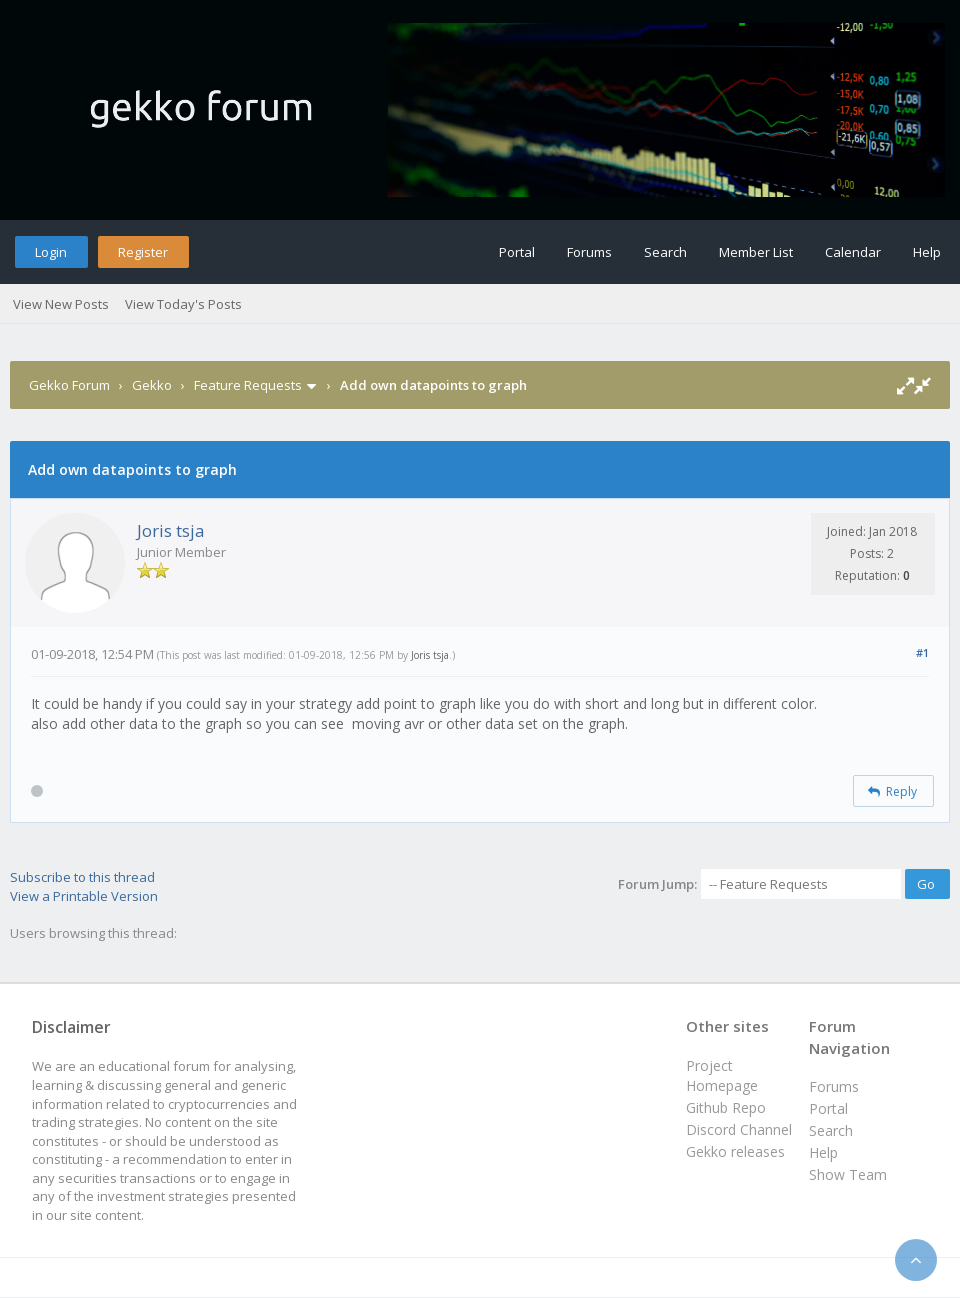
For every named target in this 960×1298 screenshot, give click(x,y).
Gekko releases (735, 1151)
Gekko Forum (69, 385)
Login (51, 252)
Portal (517, 252)
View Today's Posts (183, 304)
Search (665, 252)
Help (927, 252)
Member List (756, 252)
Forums (589, 252)
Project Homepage (722, 1075)
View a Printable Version (84, 896)
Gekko (152, 385)
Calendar (853, 252)
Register (143, 252)
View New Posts (61, 304)
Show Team (848, 1174)
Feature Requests (248, 385)
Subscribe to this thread (82, 877)
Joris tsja (171, 530)
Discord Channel (739, 1129)
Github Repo (726, 1107)
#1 (922, 652)
